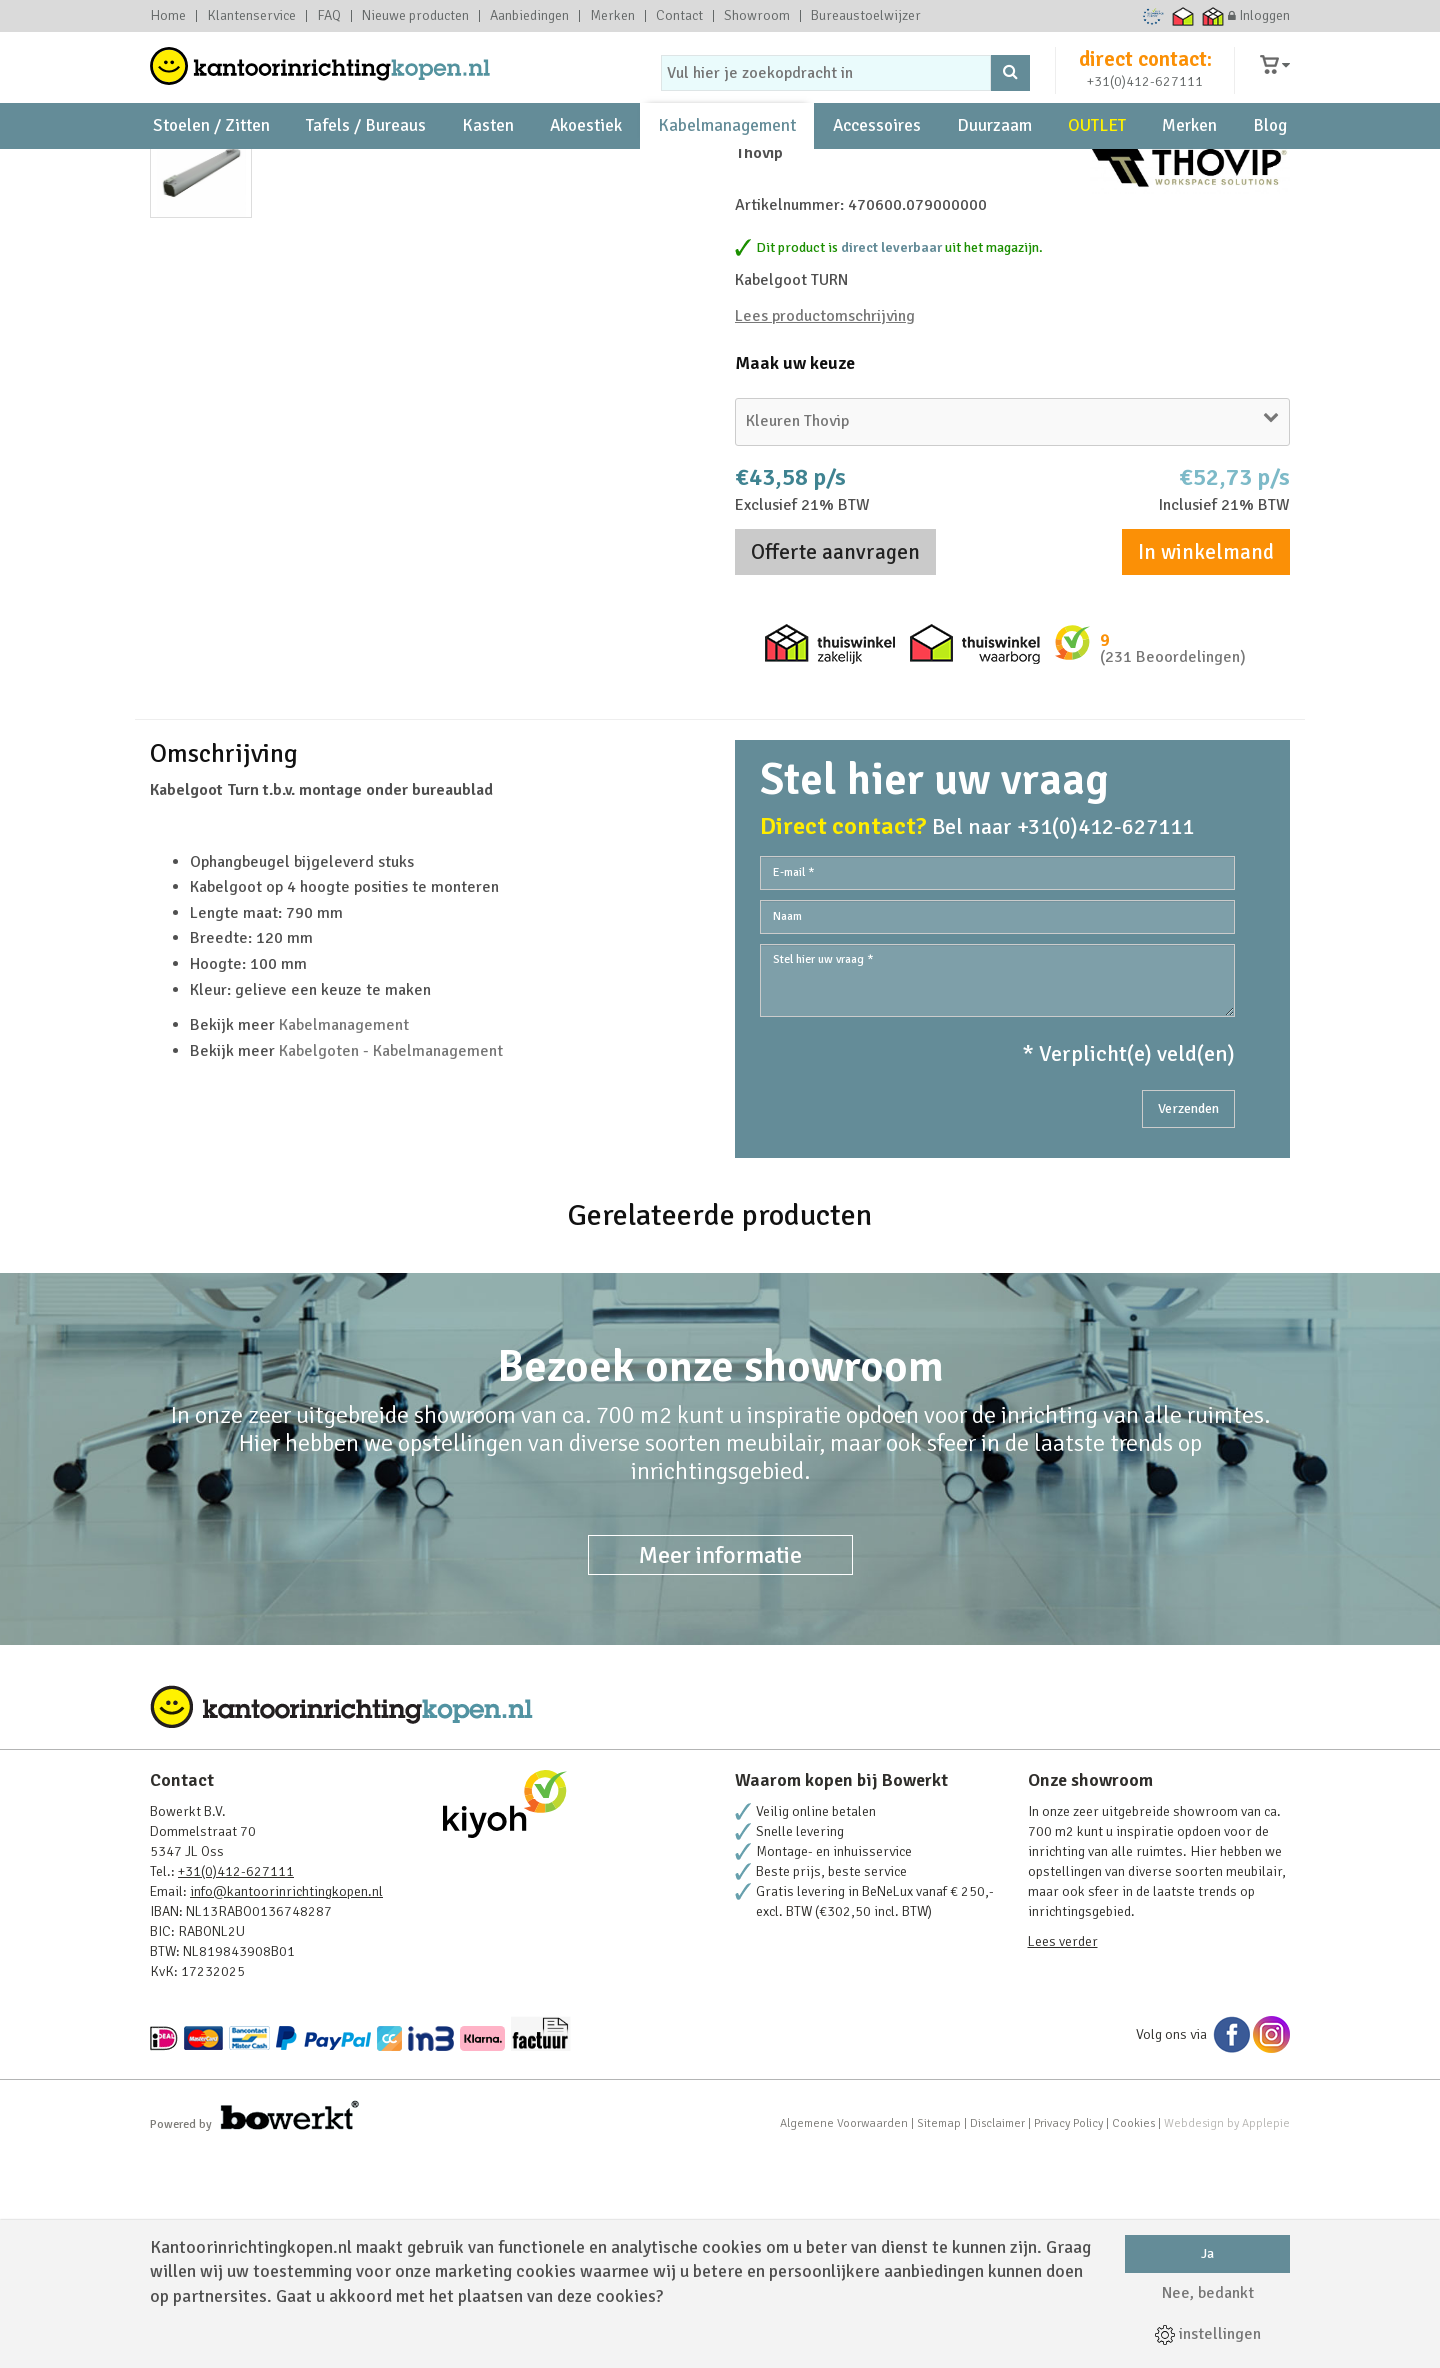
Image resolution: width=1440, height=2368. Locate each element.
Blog (1270, 160)
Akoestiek (586, 160)
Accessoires (877, 160)
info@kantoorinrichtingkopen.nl (286, 2102)
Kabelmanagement (727, 160)
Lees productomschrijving (825, 450)
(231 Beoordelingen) (1173, 791)
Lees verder (1063, 2152)
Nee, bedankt (1208, 2293)
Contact (679, 16)
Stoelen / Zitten (211, 160)
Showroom (757, 16)
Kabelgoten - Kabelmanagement (391, 1262)
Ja (1207, 2253)
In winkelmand (1206, 686)
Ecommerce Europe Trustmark (1153, 16)
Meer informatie (720, 1766)
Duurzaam (994, 160)
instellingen (1208, 2334)
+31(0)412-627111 (1145, 96)
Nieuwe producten (415, 16)
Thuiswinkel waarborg (1183, 16)
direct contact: (1145, 74)
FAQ (329, 16)
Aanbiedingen (529, 16)
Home (168, 16)
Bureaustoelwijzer (866, 16)
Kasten (488, 160)
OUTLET (1097, 160)
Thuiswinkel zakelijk (1213, 16)
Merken (612, 16)
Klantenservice (251, 16)
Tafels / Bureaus (366, 160)
